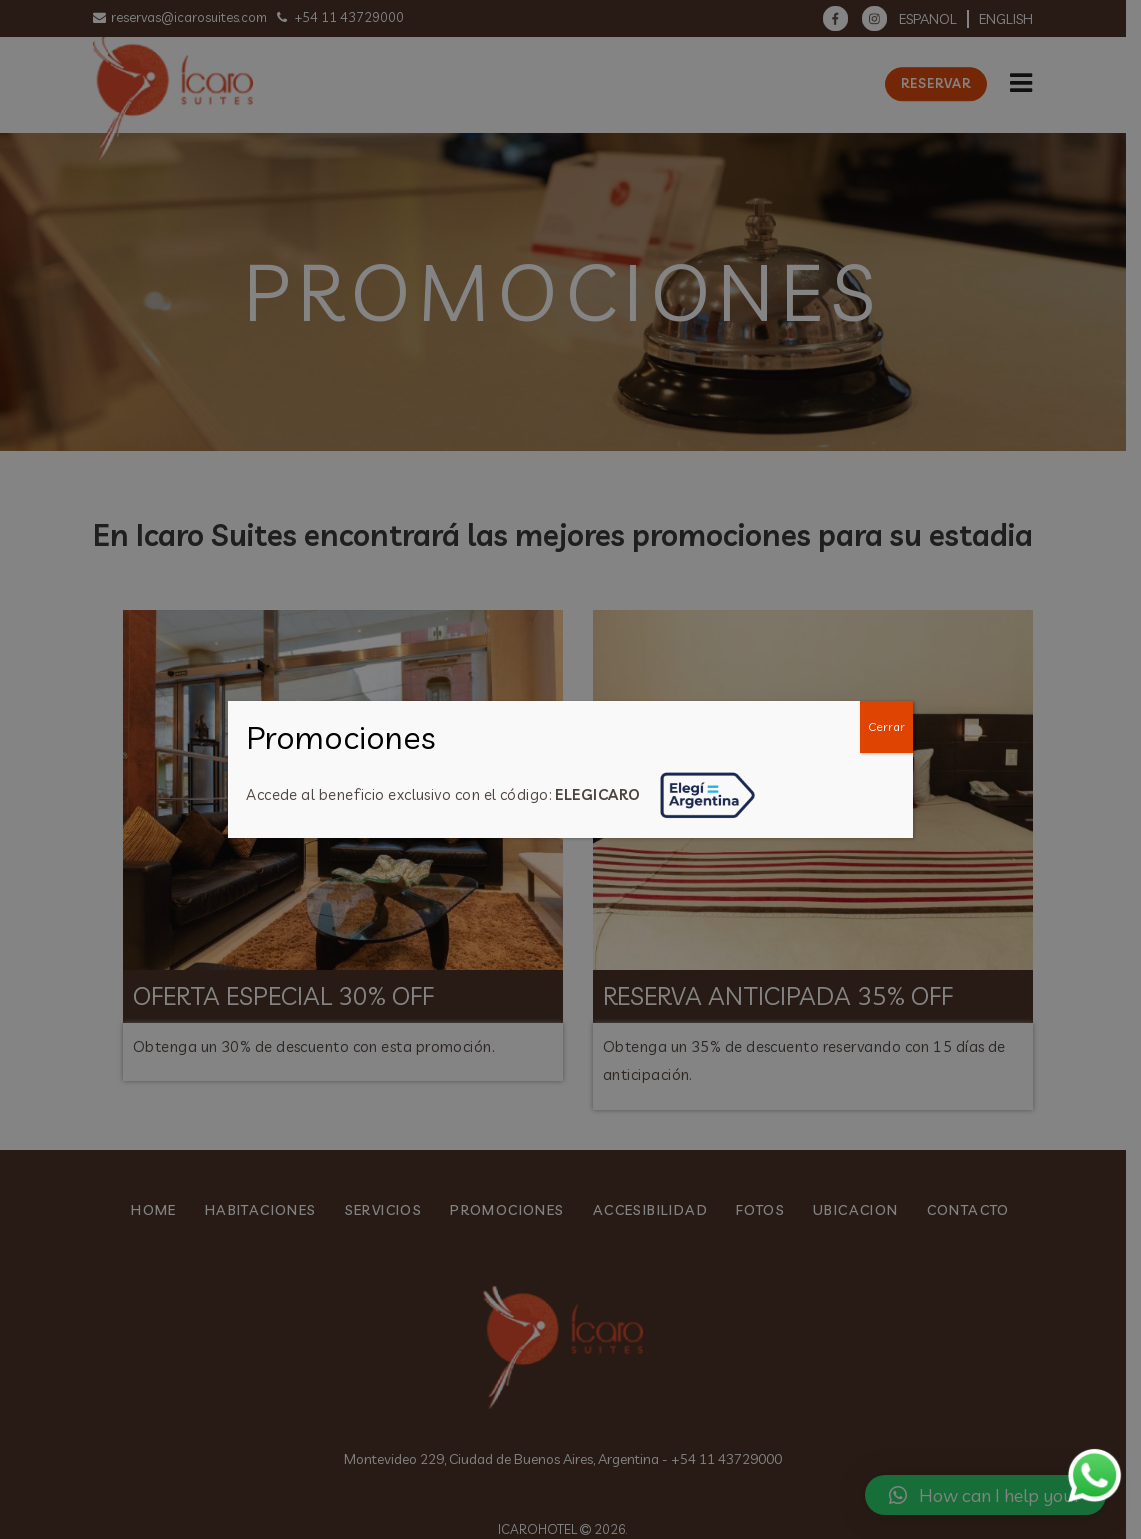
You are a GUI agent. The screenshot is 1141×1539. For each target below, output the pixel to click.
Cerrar (886, 726)
